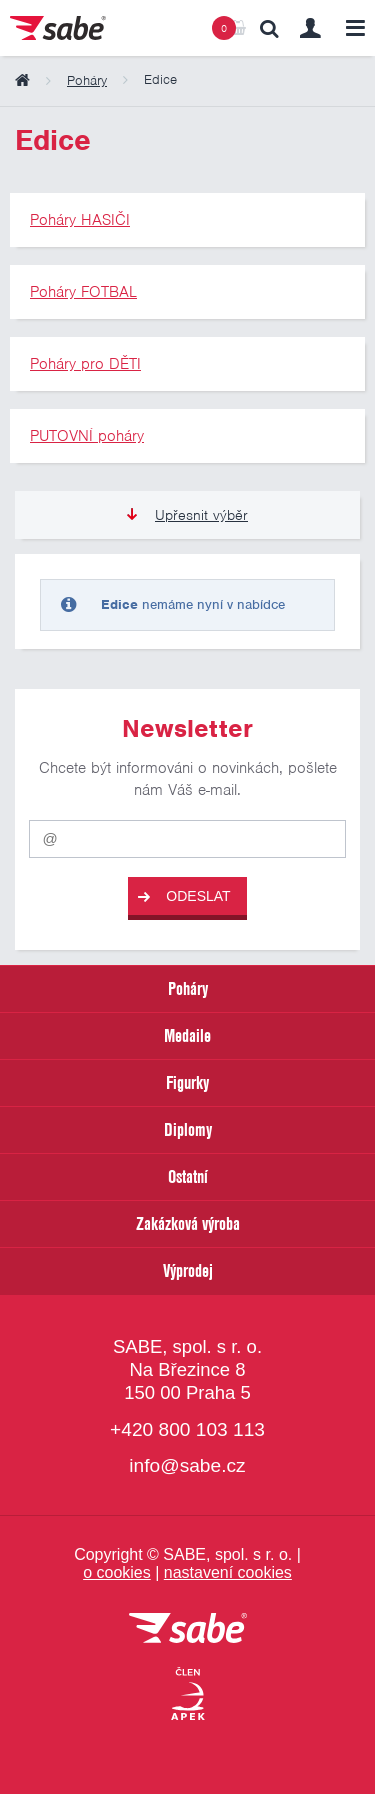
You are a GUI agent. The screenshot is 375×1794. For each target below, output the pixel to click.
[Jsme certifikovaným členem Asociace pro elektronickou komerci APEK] (188, 1695)
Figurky (187, 1082)
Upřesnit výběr (187, 515)
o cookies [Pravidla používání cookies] (117, 1572)
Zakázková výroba (188, 1223)
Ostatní (188, 1176)
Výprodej (188, 1270)
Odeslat (184, 896)
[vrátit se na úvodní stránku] (188, 1629)
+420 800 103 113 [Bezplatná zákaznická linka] (187, 1429)
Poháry (188, 988)
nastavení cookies (228, 1572)
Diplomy (188, 1129)
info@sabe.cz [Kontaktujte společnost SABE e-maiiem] (187, 1465)
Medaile (187, 1035)
